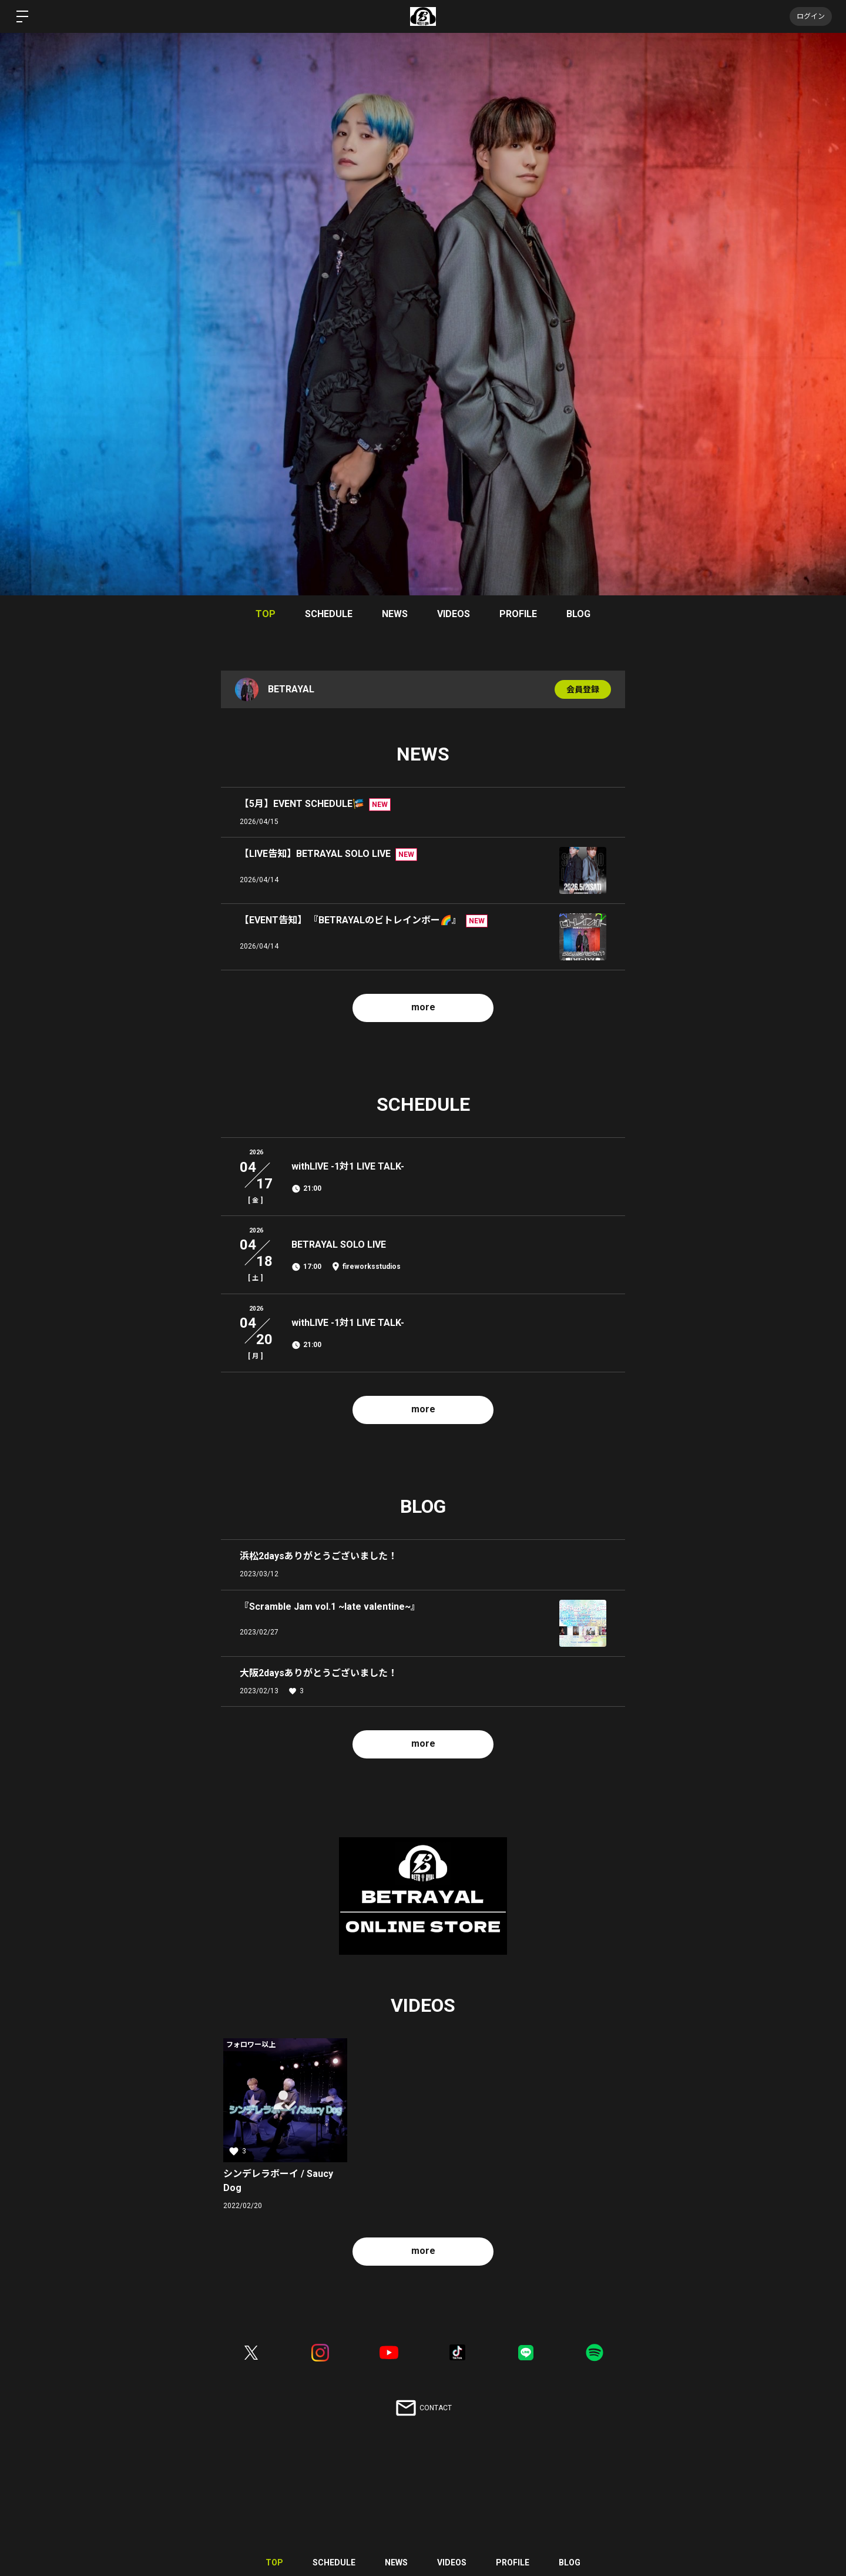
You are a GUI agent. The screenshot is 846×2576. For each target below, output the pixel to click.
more (423, 1007)
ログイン (811, 16)
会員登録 (582, 689)
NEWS (395, 613)
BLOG (578, 613)
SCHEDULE (328, 613)
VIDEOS (453, 613)
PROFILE (518, 613)
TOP (266, 613)
